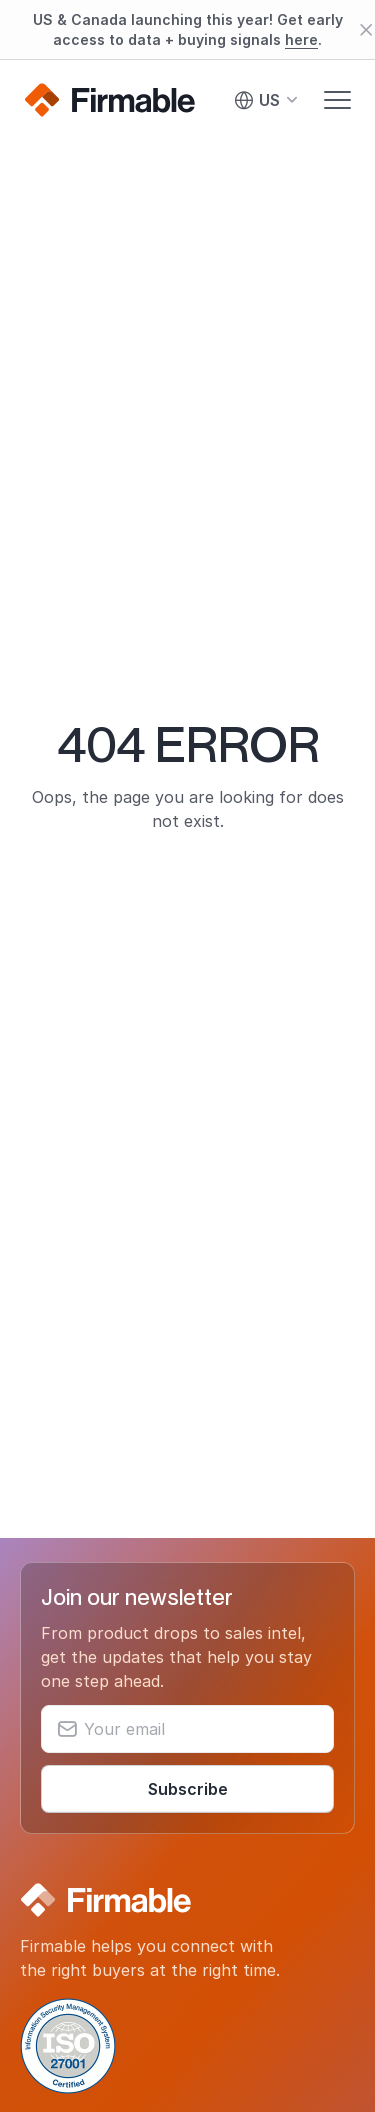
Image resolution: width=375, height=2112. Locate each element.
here (301, 39)
